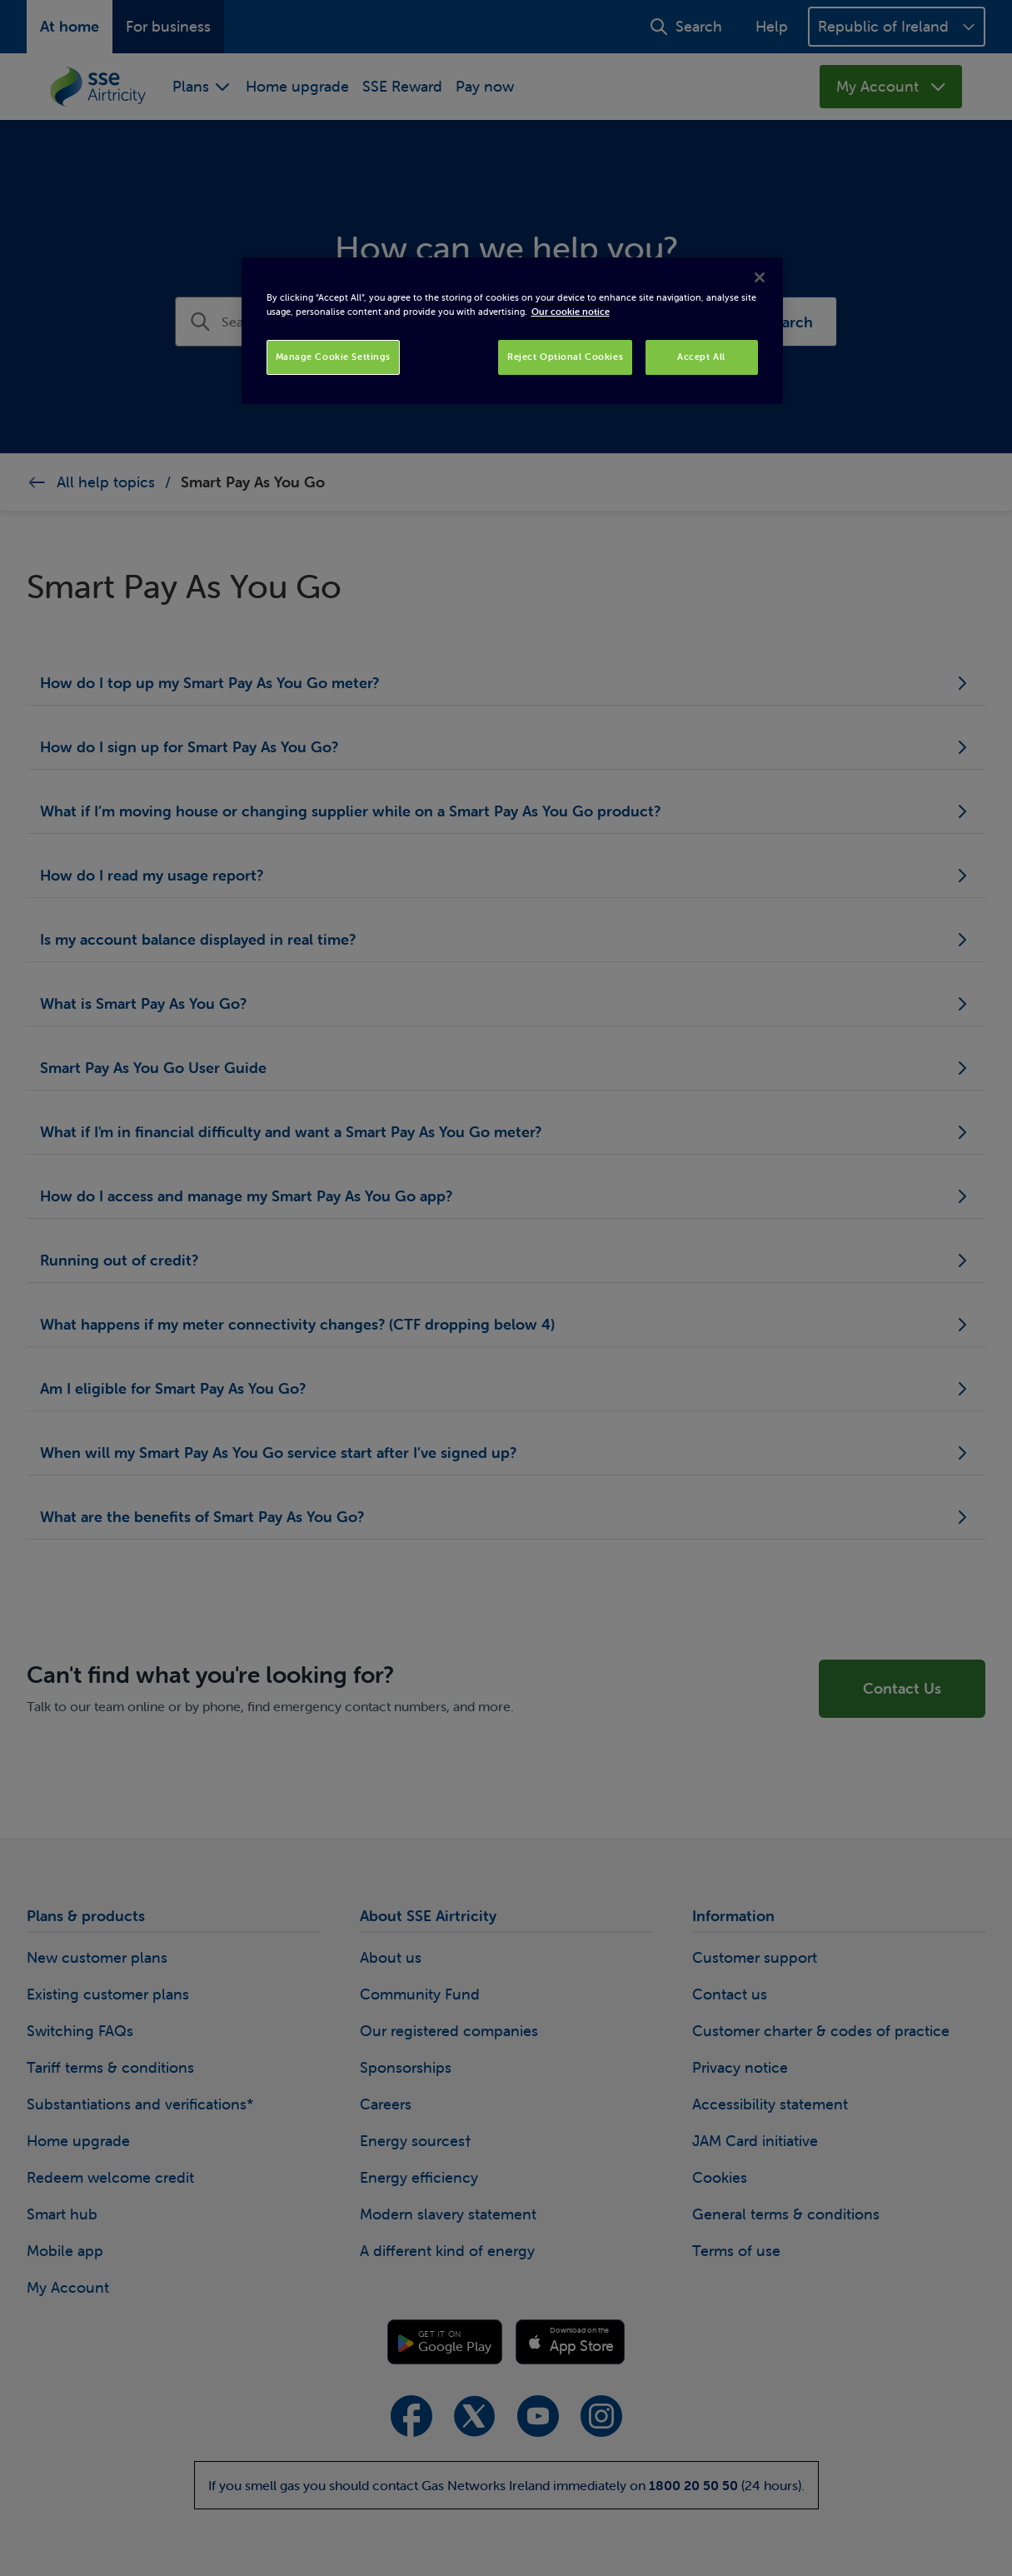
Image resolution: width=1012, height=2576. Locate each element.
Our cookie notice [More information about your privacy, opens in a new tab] (570, 311)
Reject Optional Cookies (565, 356)
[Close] (759, 277)
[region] (512, 330)
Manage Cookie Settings (333, 356)
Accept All (701, 356)
